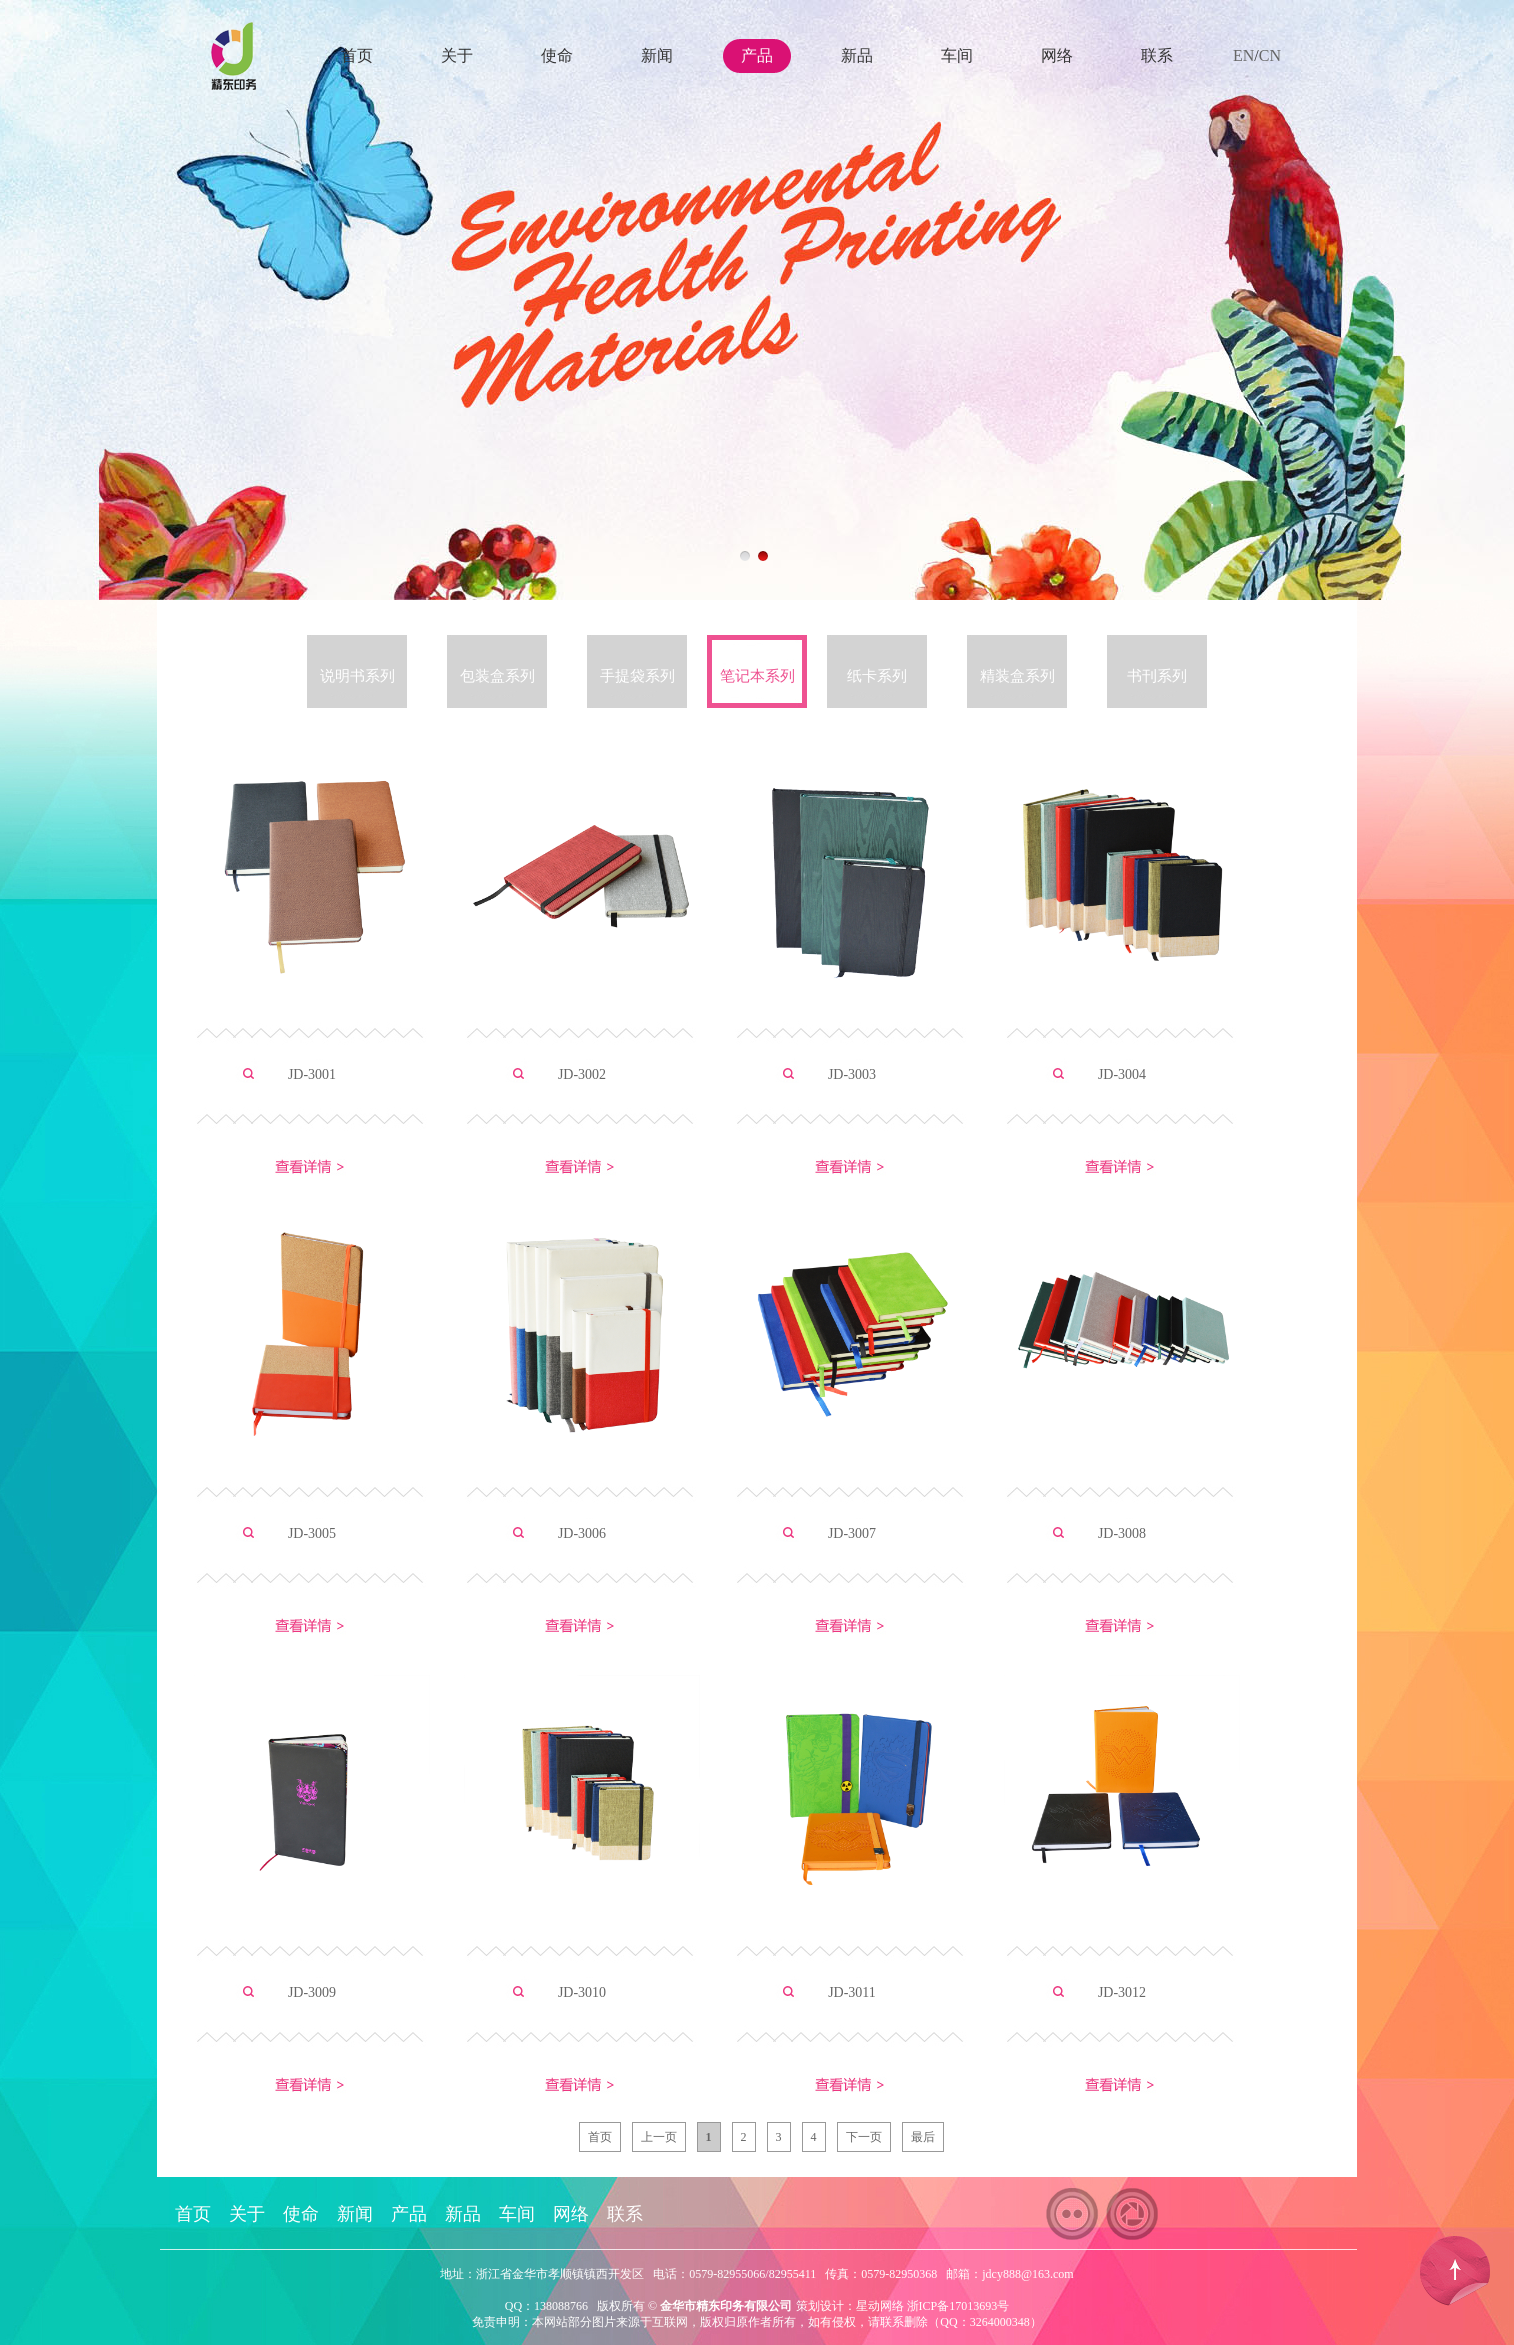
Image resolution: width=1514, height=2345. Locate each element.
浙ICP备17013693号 (958, 2306)
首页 (357, 55)
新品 (857, 55)
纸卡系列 (877, 676)
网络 (1057, 55)
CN (1270, 55)
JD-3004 (1122, 1074)
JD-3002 (582, 1074)
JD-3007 (852, 1533)
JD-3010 (582, 1992)
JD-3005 (312, 1533)
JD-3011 (852, 1992)
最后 (923, 2137)
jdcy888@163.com (1027, 2274)
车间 (957, 55)
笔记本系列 (757, 676)
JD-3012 (1122, 1992)
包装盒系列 (497, 676)
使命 (557, 55)
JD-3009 (312, 1992)
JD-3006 (582, 1533)
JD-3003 (852, 1074)
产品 (757, 55)
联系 (1157, 55)
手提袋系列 (637, 676)
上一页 (659, 2137)
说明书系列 (357, 676)
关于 (457, 55)
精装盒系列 (1017, 676)
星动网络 (880, 2306)
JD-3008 (1122, 1533)
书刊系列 (1157, 676)
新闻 (657, 55)
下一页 (864, 2137)
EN (1243, 55)
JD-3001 (312, 1074)
